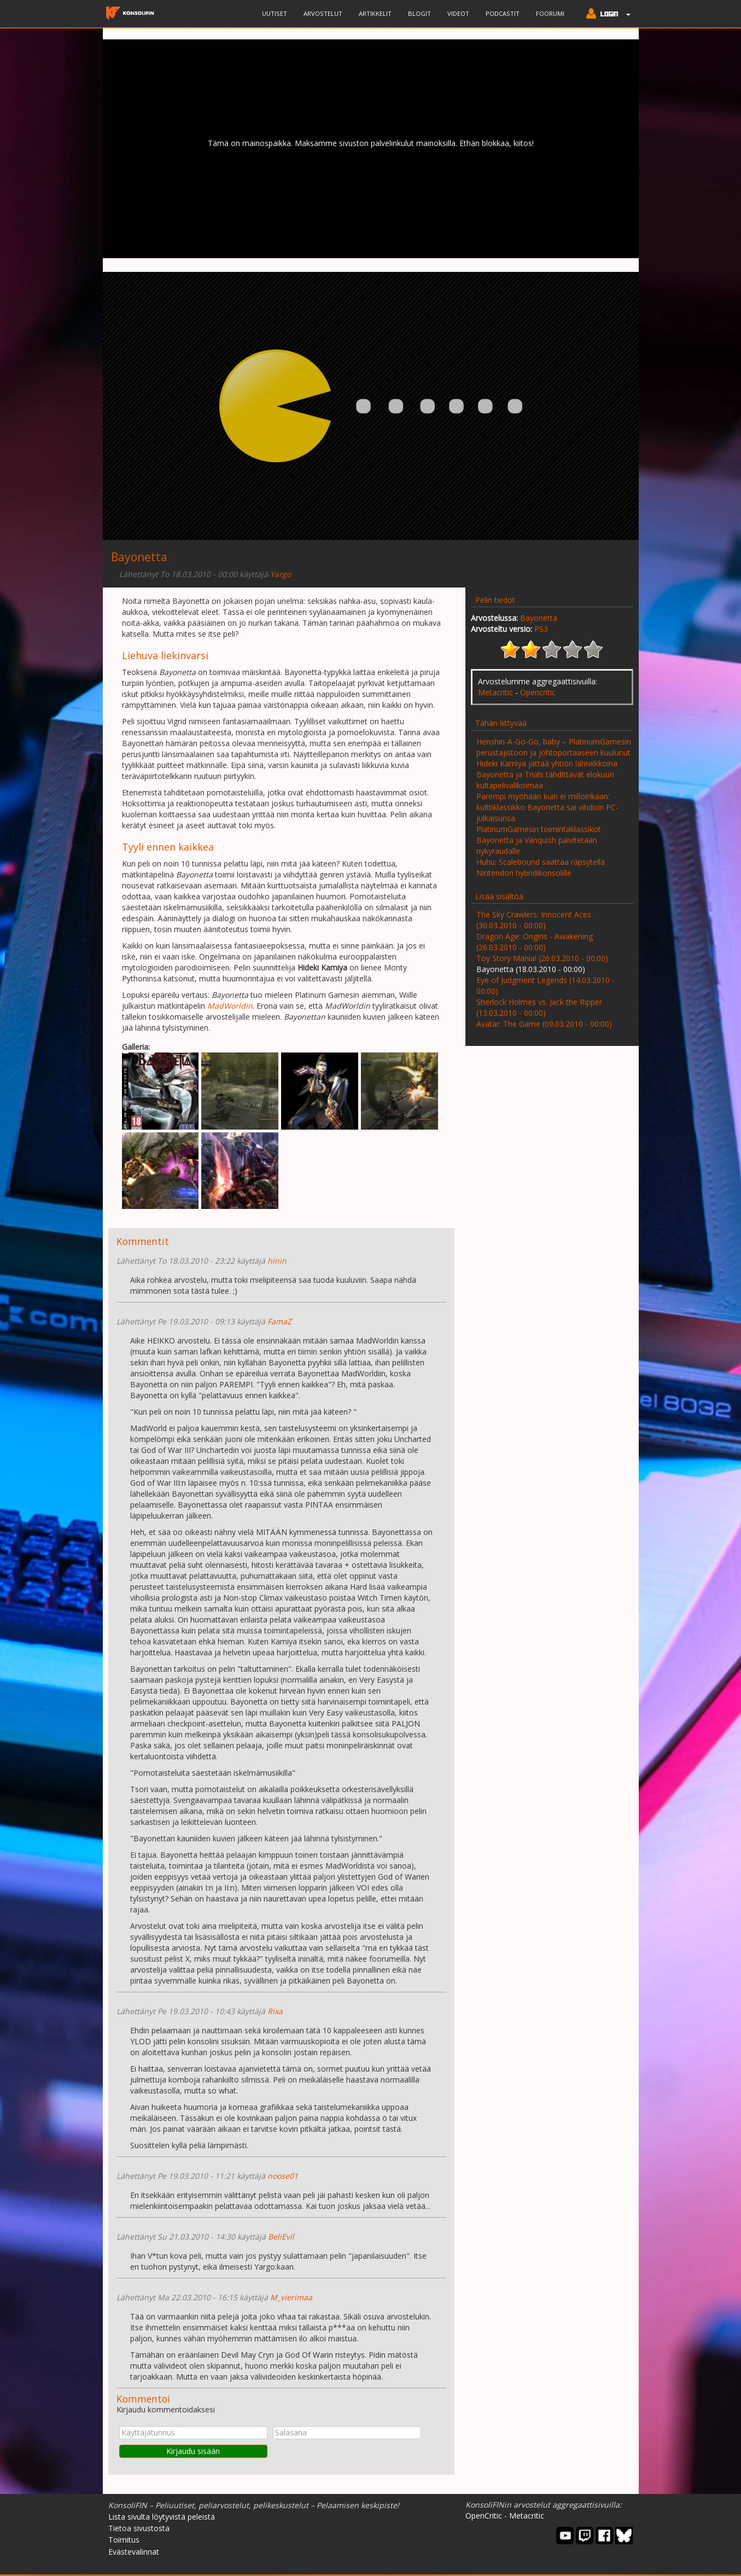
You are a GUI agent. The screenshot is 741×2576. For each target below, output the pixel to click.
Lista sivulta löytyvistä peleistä (161, 2516)
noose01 (282, 2176)
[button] (606, 15)
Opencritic (538, 692)
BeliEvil (281, 2236)
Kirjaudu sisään (193, 2451)
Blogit (419, 13)
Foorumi (550, 13)
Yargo (280, 574)
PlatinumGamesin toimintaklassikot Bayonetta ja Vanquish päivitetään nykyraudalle (538, 840)
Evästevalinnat (133, 2551)
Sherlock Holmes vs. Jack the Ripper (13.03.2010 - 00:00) (539, 1007)
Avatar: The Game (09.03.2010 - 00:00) (544, 1024)
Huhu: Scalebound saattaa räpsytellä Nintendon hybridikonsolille (540, 867)
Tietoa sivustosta (139, 2528)
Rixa (275, 2011)
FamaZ (279, 1321)
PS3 (541, 629)
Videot (458, 13)
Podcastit (503, 13)
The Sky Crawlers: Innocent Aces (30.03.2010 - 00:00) (533, 920)
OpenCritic (483, 2515)
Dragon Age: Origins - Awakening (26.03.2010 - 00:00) (534, 941)
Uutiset (274, 13)
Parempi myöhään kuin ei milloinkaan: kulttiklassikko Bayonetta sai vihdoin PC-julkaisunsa (547, 807)
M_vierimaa (291, 2297)
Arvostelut (323, 13)
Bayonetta (538, 618)
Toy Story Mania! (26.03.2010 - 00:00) (542, 958)
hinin (277, 1260)
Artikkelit (375, 13)
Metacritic (495, 692)
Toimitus (123, 2539)
